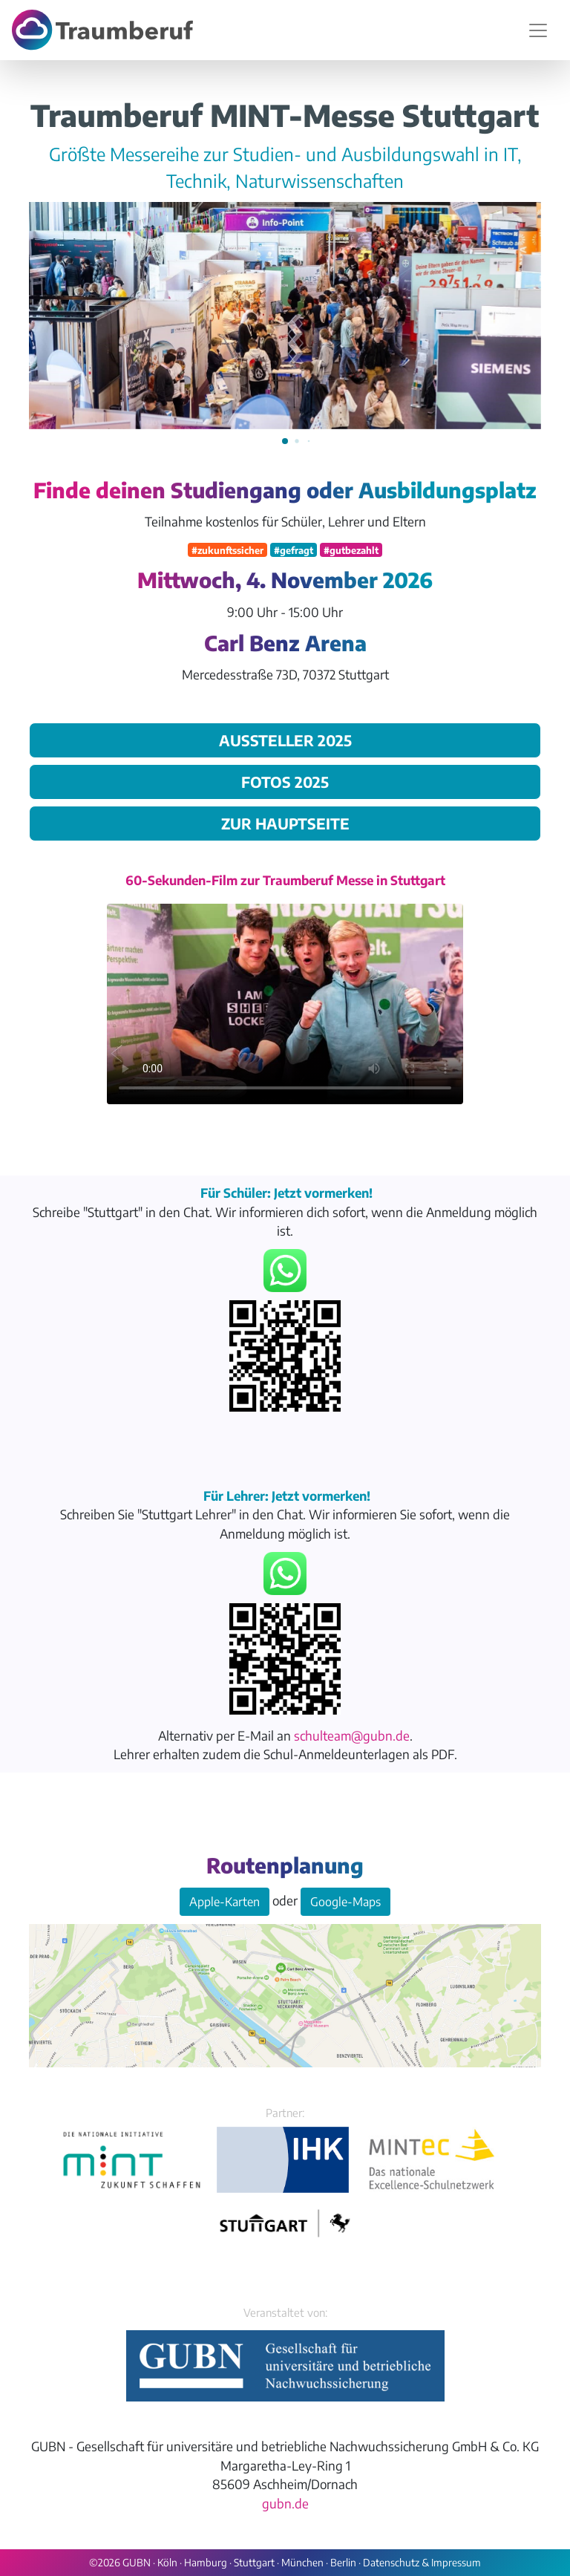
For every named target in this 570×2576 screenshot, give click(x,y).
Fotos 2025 (285, 781)
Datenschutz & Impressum (422, 2562)
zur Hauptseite (285, 823)
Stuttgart (254, 2562)
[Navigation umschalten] (538, 30)
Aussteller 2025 (285, 740)
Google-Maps (345, 1901)
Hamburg (205, 2562)
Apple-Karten (224, 1901)
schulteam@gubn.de (352, 1735)
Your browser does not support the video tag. (285, 1004)
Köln (167, 2562)
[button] (285, 441)
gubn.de (285, 2503)
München (302, 2562)
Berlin (343, 2562)
